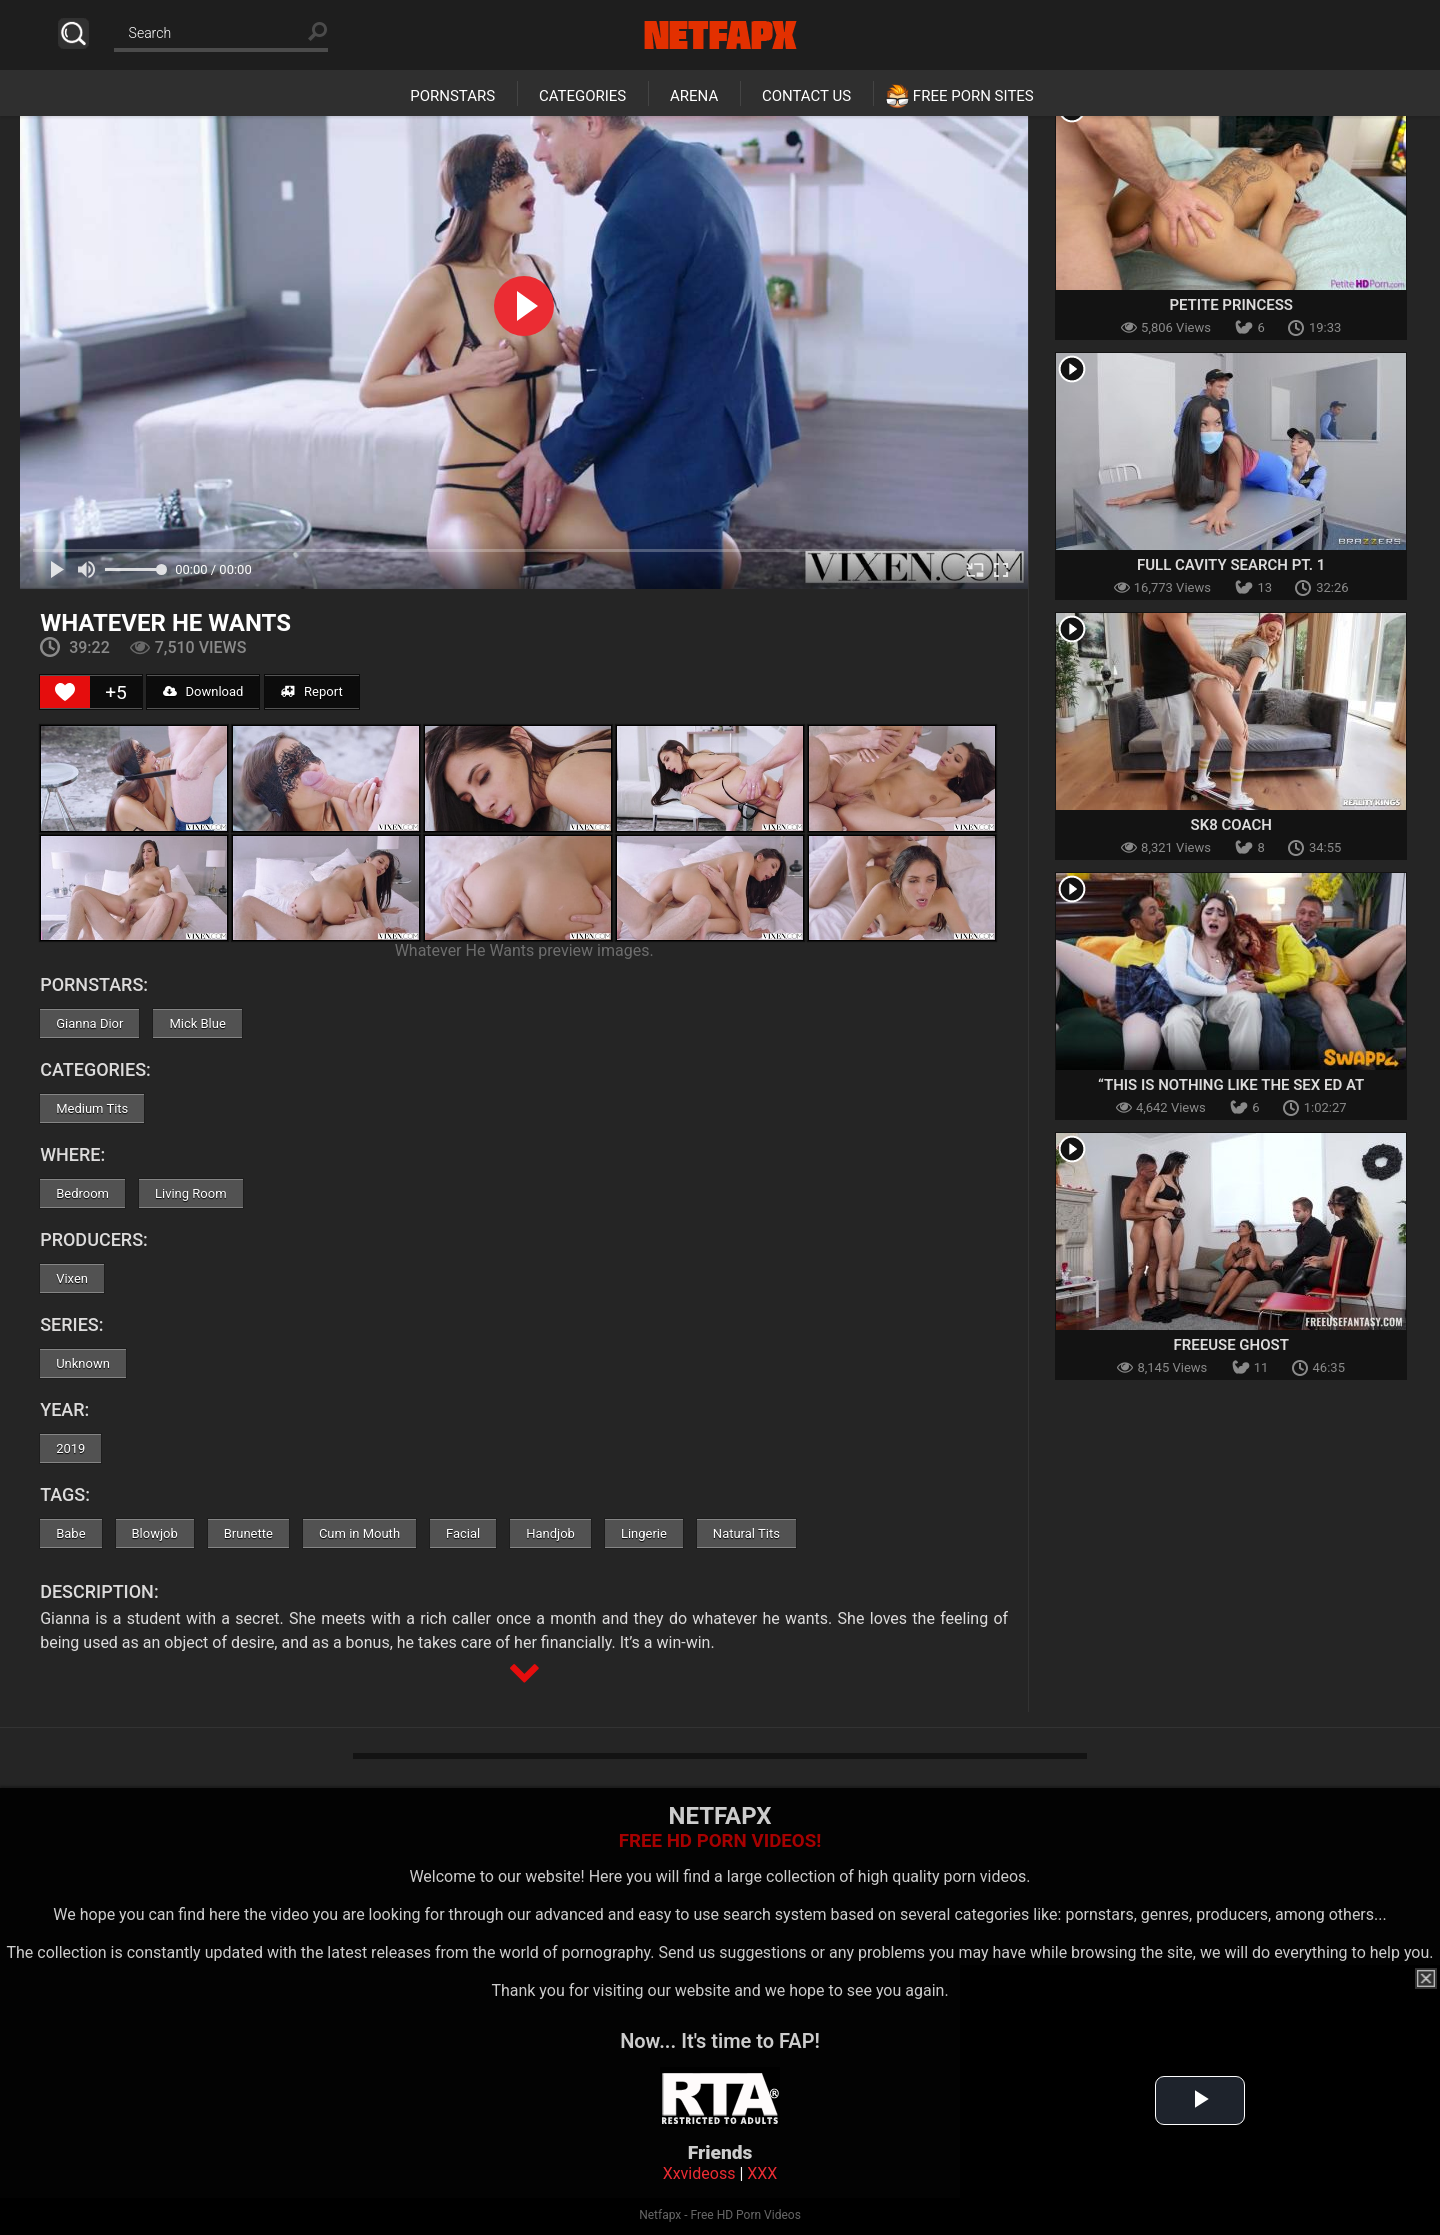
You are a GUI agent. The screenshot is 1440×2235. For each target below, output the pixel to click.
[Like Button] (65, 692)
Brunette (248, 1533)
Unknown (83, 1363)
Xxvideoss (699, 2173)
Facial (463, 1533)
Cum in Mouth (359, 1533)
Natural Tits (746, 1533)
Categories (582, 96)
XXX (762, 2173)
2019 (70, 1448)
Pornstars (452, 96)
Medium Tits (92, 1108)
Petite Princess (1231, 305)
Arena (694, 96)
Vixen (72, 1278)
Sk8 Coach (1231, 825)
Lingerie (644, 1533)
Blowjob (155, 1533)
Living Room (191, 1193)
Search (73, 33)
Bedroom (82, 1193)
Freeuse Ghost (1230, 1345)
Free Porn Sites (973, 96)
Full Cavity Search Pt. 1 (1231, 565)
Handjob (550, 1533)
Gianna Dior (89, 1023)
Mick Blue (197, 1023)
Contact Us (806, 96)
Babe (70, 1533)
